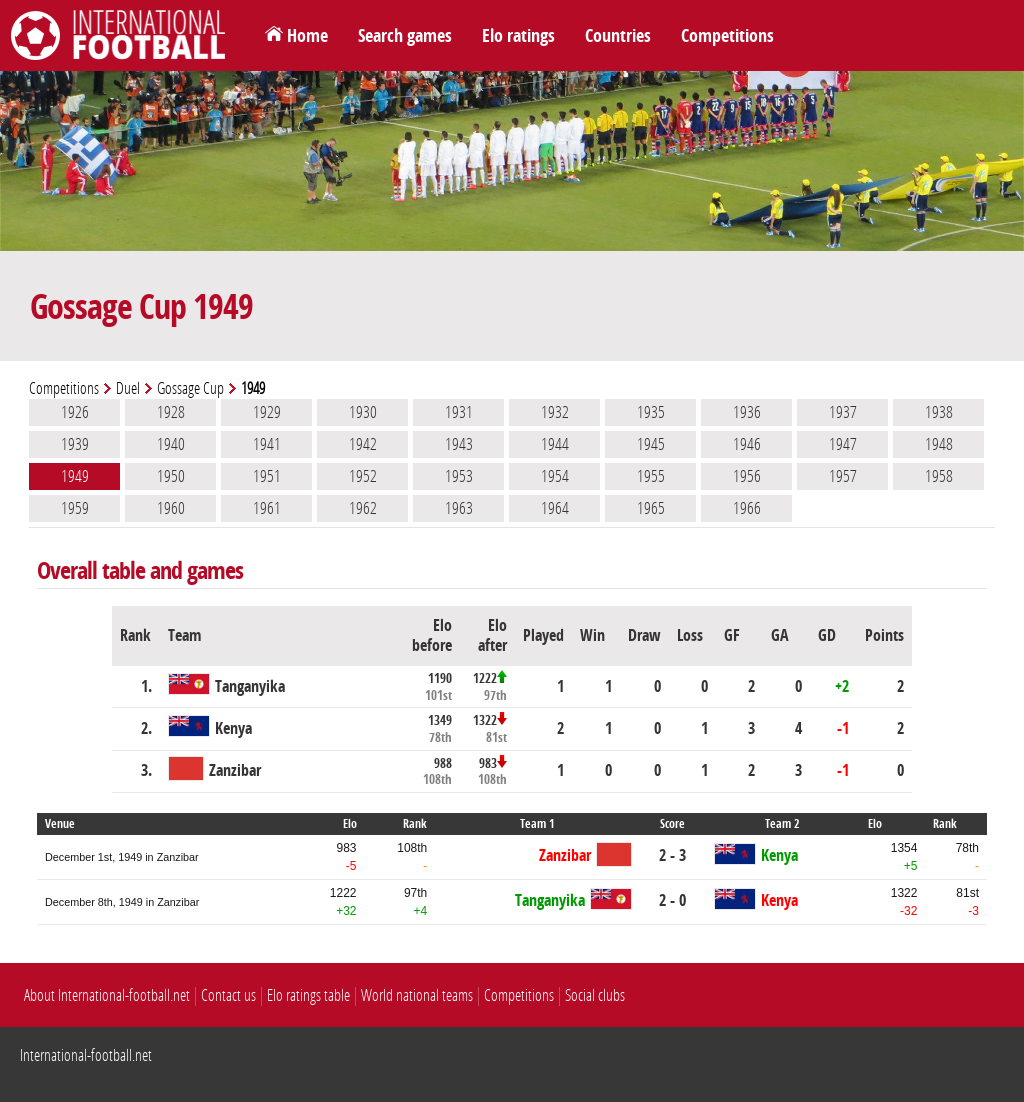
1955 (651, 476)
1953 (459, 476)
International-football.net (86, 1055)
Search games (405, 36)
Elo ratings (518, 36)
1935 (651, 412)
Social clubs (595, 995)
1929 (267, 412)
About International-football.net (107, 995)
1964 (555, 508)
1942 (363, 444)
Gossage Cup (190, 388)
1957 (843, 476)
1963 (459, 508)
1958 (939, 476)
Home (307, 36)
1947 (843, 444)
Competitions (727, 36)
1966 (747, 508)
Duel (128, 388)
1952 (363, 476)
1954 (555, 476)
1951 (267, 476)
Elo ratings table (308, 995)
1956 (747, 476)
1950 (171, 476)
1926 (75, 412)
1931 (459, 412)
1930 (363, 412)
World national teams (417, 995)
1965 (651, 508)
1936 (747, 412)
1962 (363, 508)
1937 (843, 412)
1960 (171, 508)
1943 (459, 444)
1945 (651, 444)
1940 (171, 444)
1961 (267, 508)
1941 (267, 444)
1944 (555, 444)
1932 (555, 412)
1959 (75, 508)
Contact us (228, 995)
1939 (75, 444)
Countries (618, 36)
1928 (171, 412)
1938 (939, 412)
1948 (939, 444)
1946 (747, 444)
